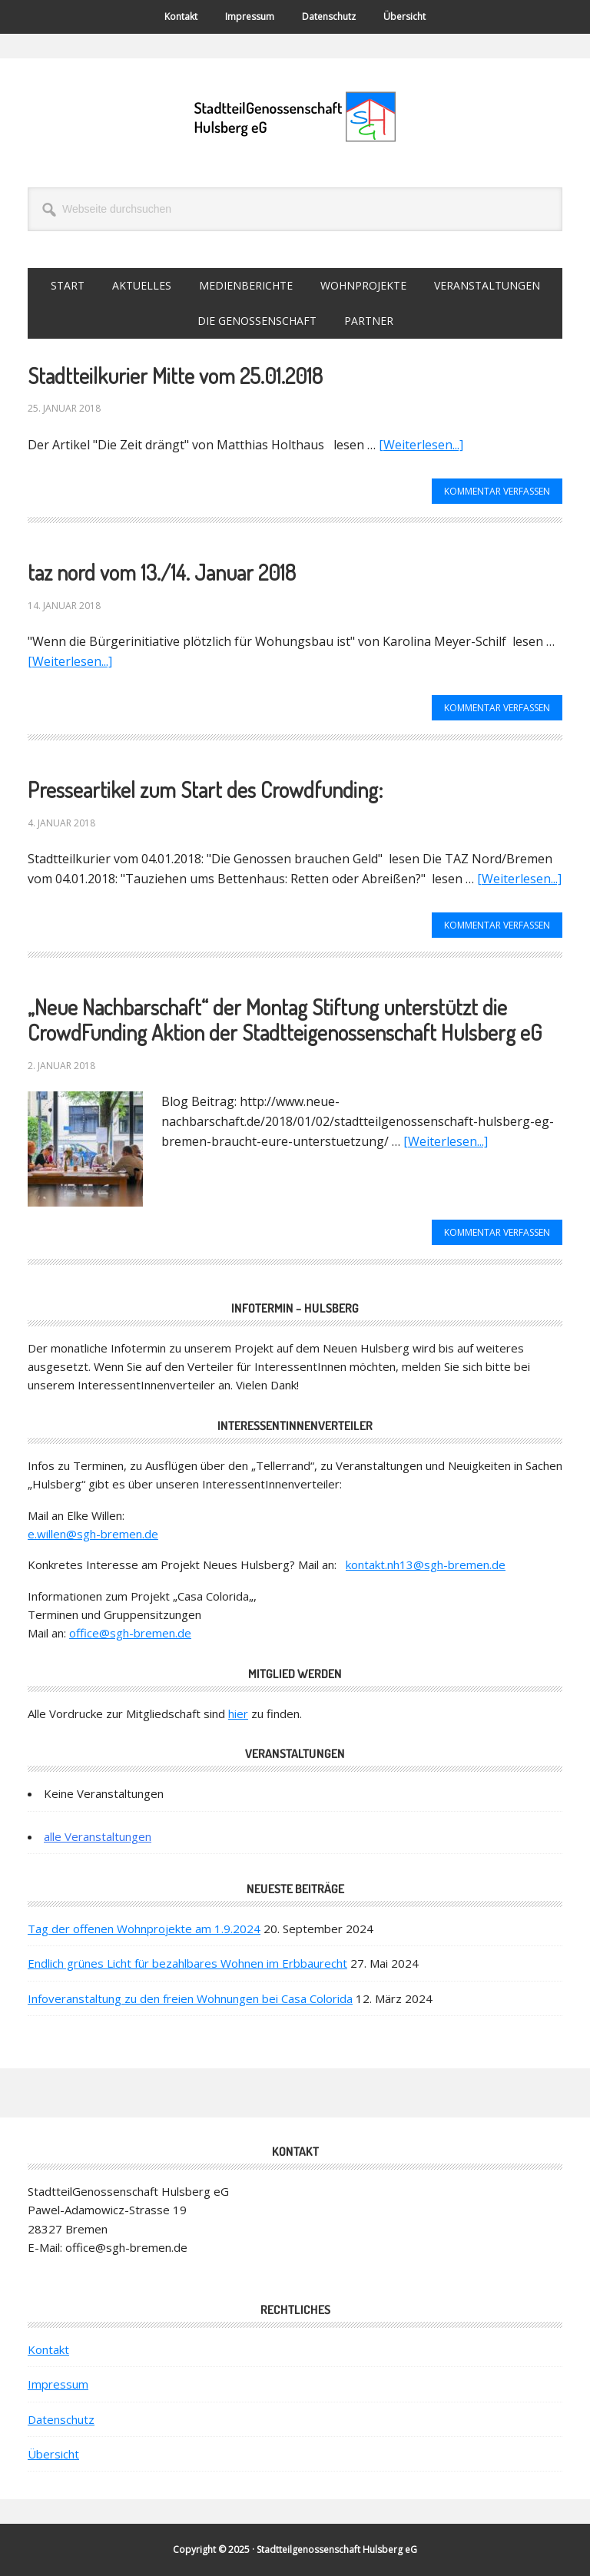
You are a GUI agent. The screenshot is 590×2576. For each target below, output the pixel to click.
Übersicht (53, 2454)
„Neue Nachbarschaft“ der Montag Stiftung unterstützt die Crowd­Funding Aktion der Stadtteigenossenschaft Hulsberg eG (285, 1020)
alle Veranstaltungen (97, 1836)
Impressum (58, 2384)
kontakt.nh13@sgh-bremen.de (425, 1564)
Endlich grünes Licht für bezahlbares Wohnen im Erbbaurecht (187, 1963)
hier (238, 1713)
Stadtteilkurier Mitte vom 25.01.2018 (175, 375)
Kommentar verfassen (497, 491)
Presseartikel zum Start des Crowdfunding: (205, 789)
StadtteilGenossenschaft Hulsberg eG (295, 116)
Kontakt (48, 2349)
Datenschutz (61, 2419)
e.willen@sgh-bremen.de (93, 1533)
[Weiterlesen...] (421, 444)
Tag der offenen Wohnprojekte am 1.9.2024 (144, 1928)
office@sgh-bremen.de (130, 1633)
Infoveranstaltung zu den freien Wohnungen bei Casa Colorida (190, 1998)
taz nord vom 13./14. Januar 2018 (162, 572)
